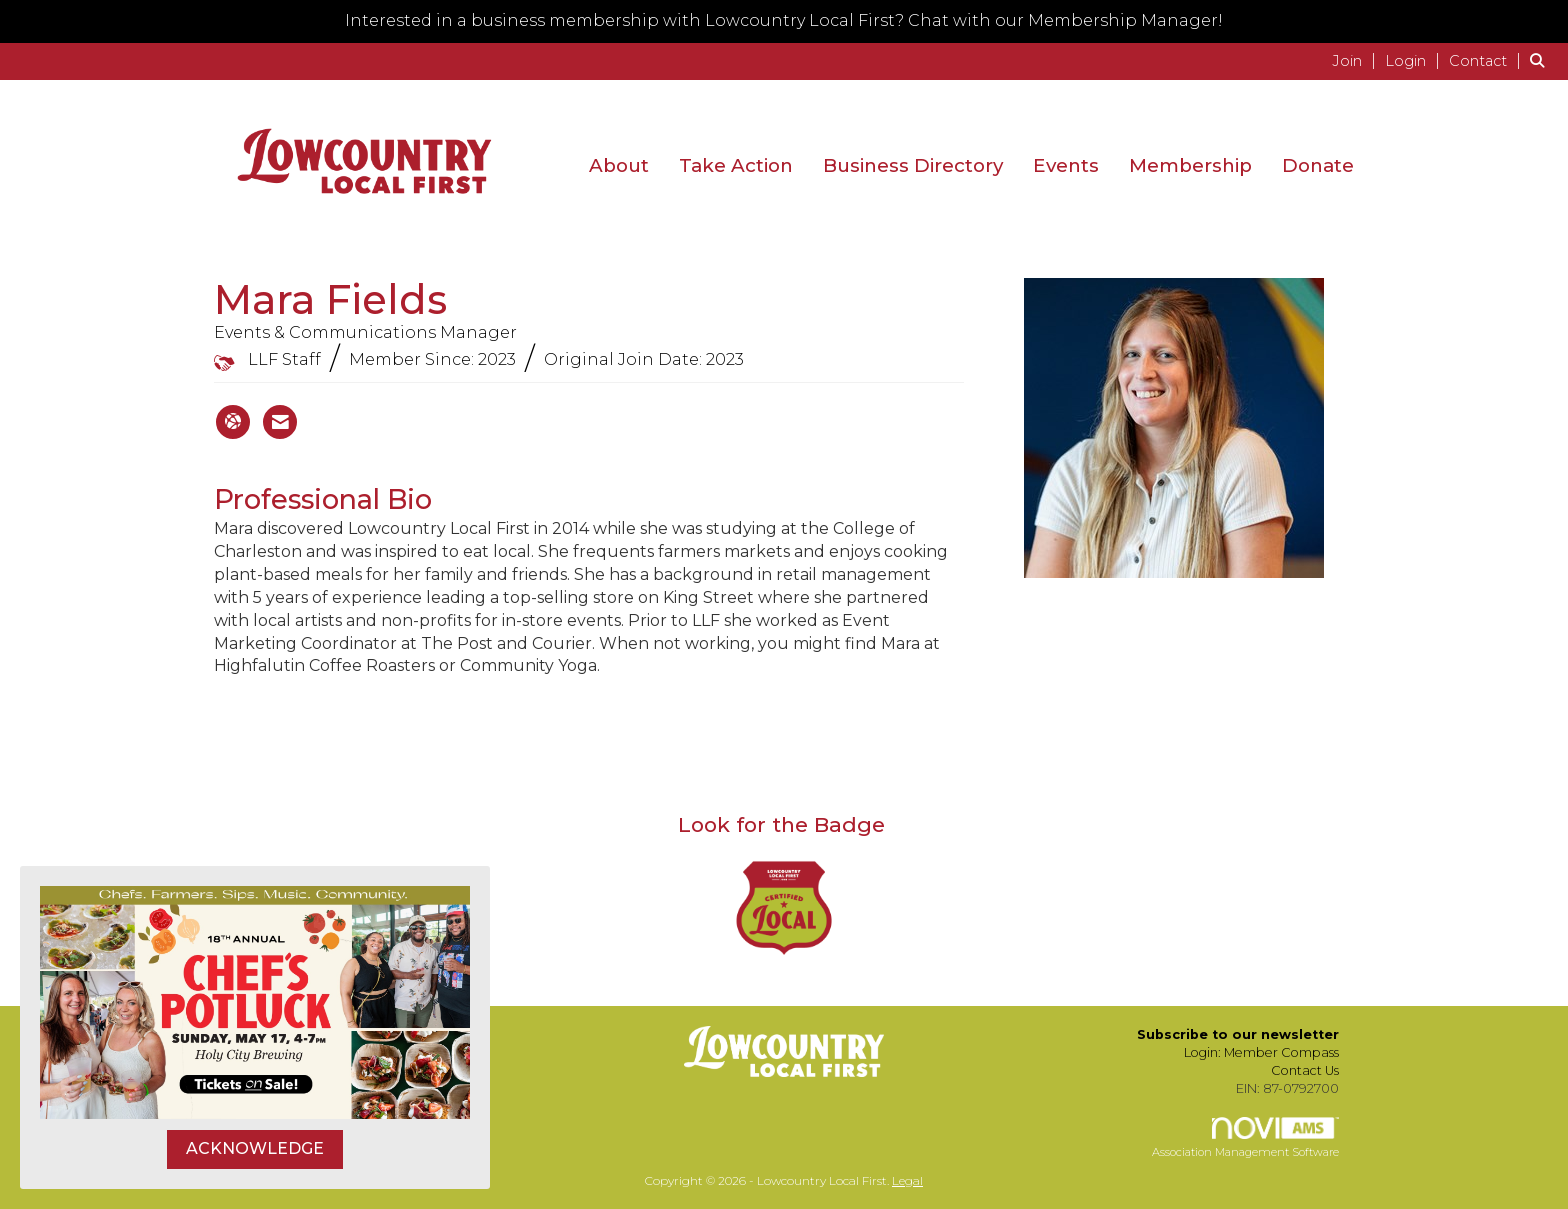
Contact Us (1305, 1070)
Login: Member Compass (1261, 1052)
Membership (1190, 165)
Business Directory (913, 165)
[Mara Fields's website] (233, 422)
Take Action (736, 165)
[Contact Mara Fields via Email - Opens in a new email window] (280, 422)
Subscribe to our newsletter (1238, 1034)
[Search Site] (1541, 60)
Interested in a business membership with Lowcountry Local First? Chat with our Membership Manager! (784, 20)
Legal (907, 1180)
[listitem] (1356, 60)
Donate (1318, 165)
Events (1066, 165)
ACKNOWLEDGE (255, 1148)
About (619, 165)
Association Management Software (1245, 1138)
